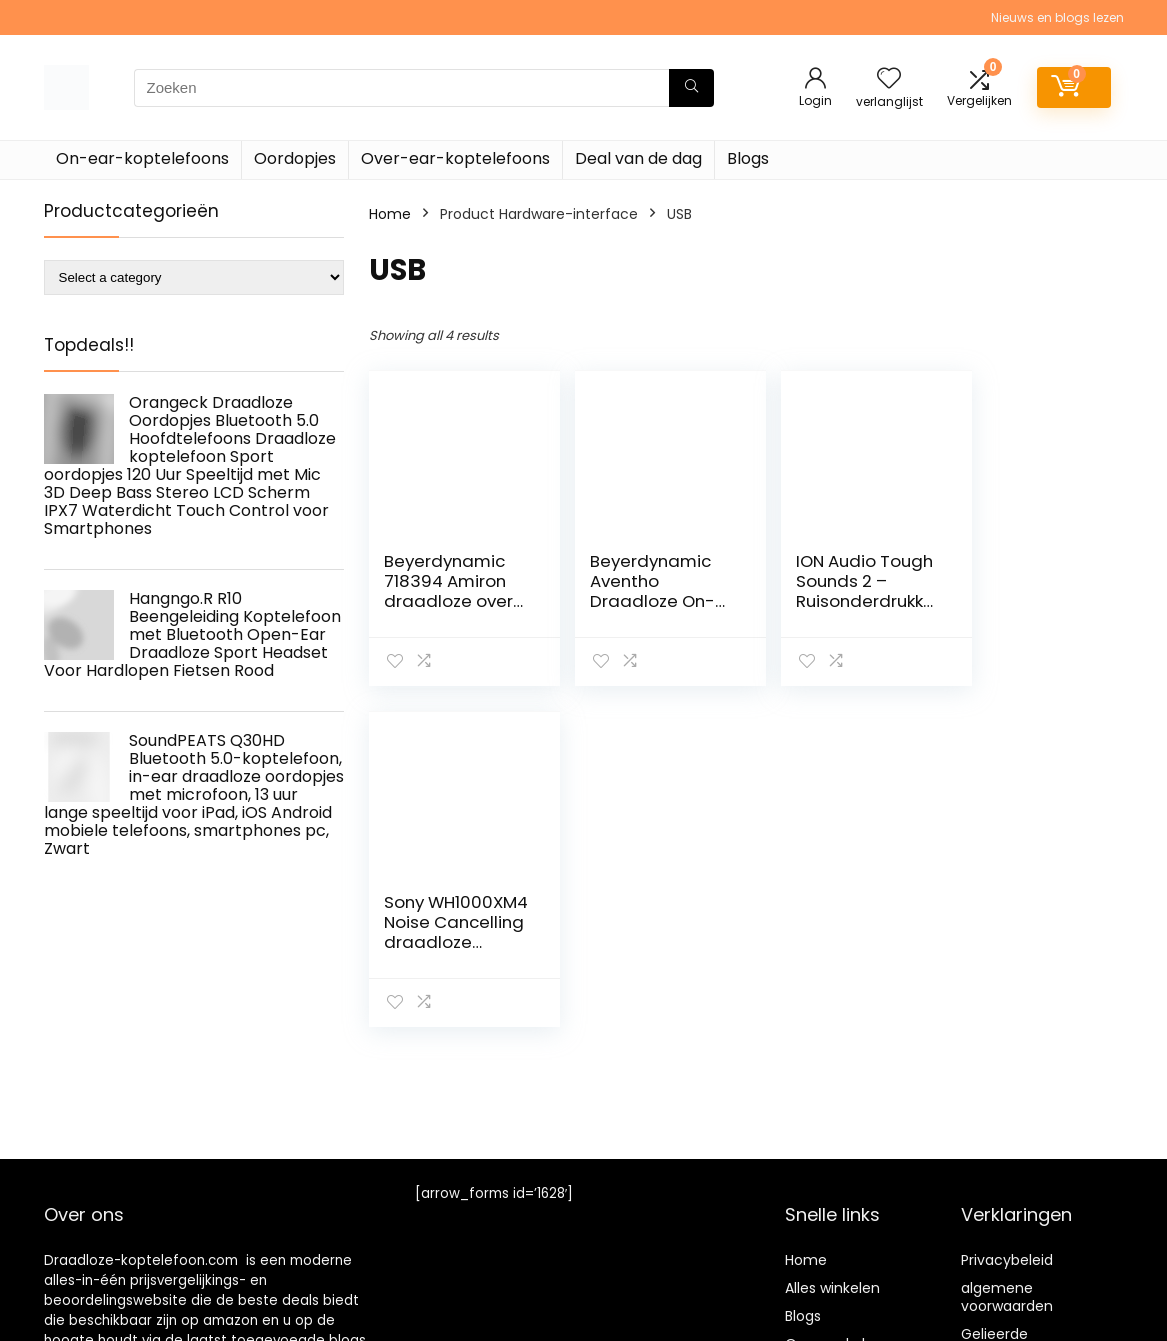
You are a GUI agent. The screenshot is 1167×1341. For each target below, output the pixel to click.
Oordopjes (295, 158)
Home (390, 214)
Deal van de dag (638, 158)
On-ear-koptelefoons (142, 158)
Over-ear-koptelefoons (455, 158)
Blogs (748, 158)
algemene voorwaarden (1007, 1297)
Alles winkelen (832, 1288)
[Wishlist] (889, 79)
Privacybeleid (1007, 1260)
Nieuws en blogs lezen (1057, 17)
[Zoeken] (691, 88)
